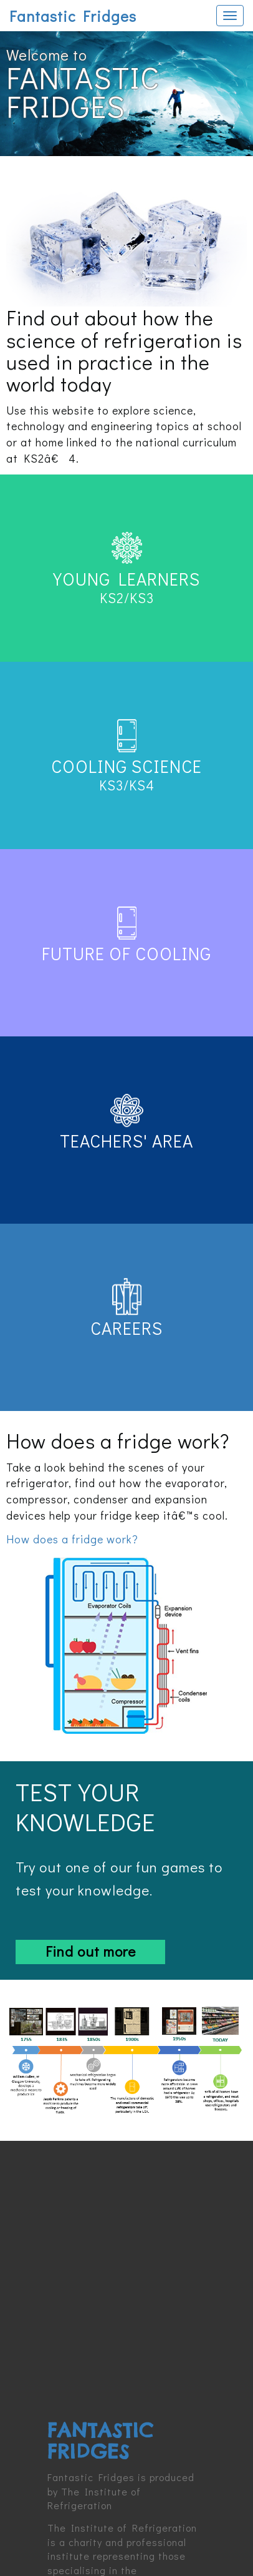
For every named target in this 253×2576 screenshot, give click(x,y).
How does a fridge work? (72, 1538)
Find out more (90, 1951)
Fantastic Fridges (72, 16)
